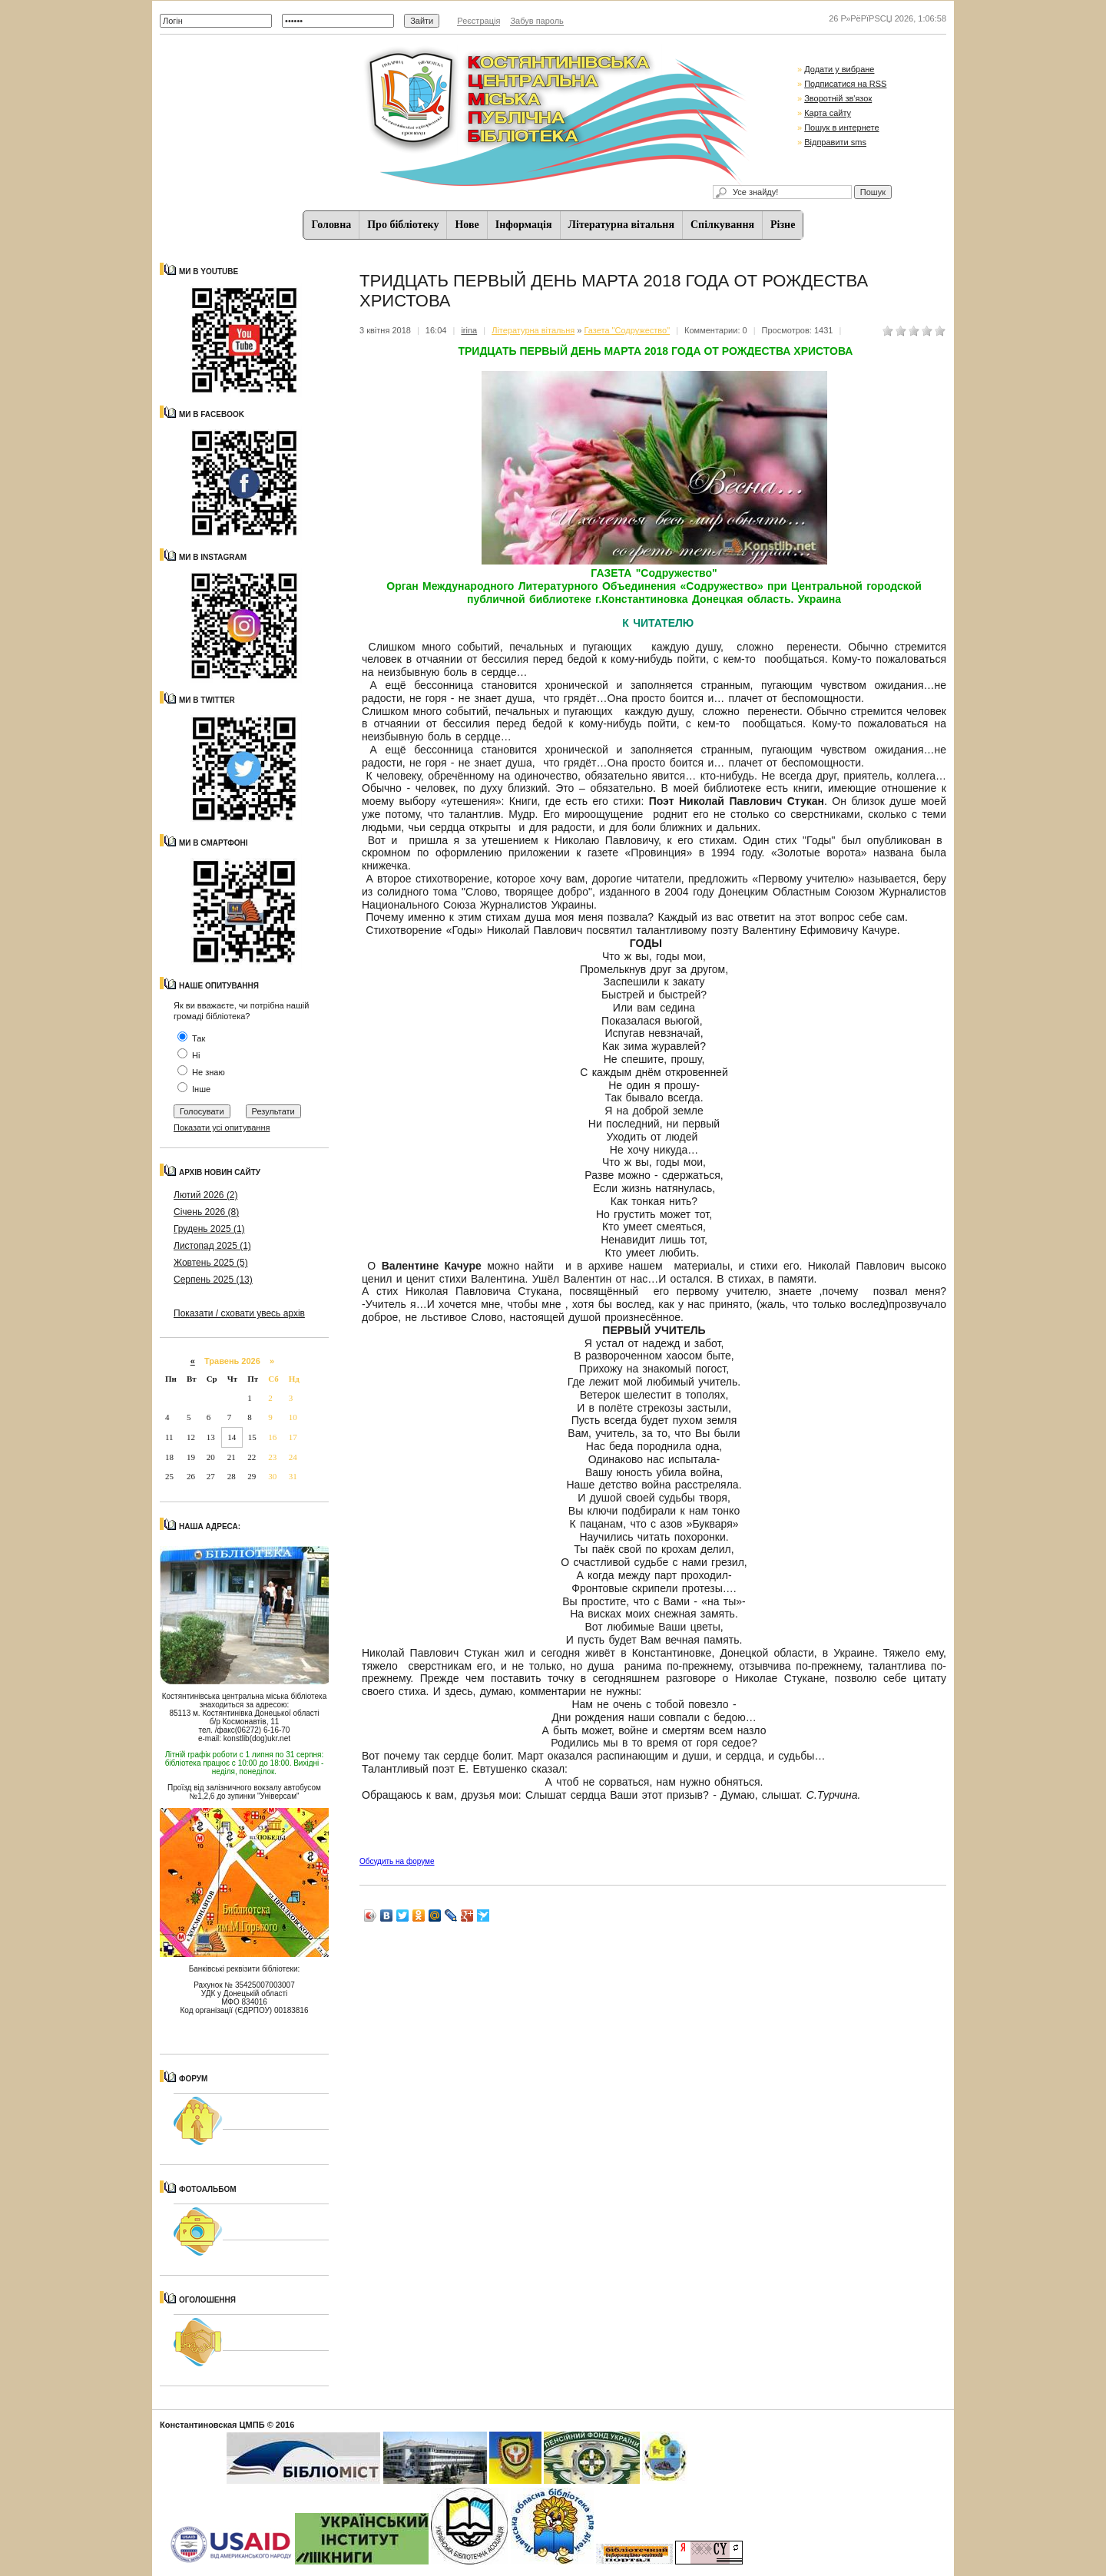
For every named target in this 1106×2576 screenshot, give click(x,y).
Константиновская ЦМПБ (212, 2424)
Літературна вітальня (621, 224)
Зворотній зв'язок (838, 98)
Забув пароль (536, 20)
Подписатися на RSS (845, 83)
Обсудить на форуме (396, 1861)
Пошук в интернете (841, 127)
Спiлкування (722, 224)
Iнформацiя (523, 224)
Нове (466, 224)
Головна (332, 224)
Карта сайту (827, 113)
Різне (782, 224)
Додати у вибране (839, 69)
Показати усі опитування (222, 1127)
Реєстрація (478, 20)
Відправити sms (835, 142)
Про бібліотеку (403, 224)
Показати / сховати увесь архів (239, 1313)
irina (469, 330)
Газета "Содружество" (627, 330)
